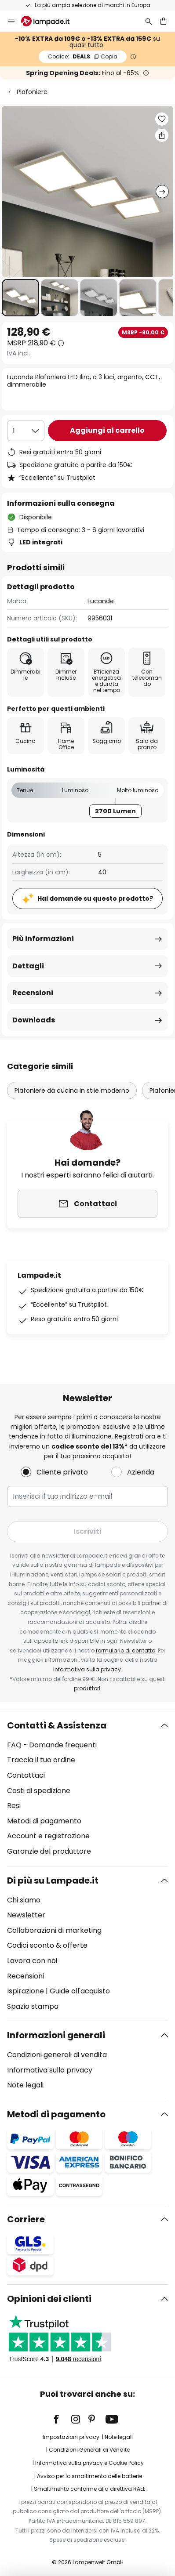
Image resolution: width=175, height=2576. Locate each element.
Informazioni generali (56, 2035)
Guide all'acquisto (80, 1991)
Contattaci (26, 1775)
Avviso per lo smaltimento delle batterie (89, 2476)
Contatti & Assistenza (56, 1725)
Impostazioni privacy (71, 2437)
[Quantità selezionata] (25, 430)
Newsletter (26, 1915)
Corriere (26, 2219)
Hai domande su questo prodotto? (95, 898)
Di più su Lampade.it (52, 1880)
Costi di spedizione (38, 1791)
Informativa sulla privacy (87, 1669)
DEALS (82, 56)
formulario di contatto (125, 1650)
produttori (87, 1688)
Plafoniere (32, 91)
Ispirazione (25, 1991)
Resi (14, 1806)
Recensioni (32, 993)
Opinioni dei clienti (49, 2299)
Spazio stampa (32, 2006)
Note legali (25, 2085)
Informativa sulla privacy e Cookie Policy (89, 2463)
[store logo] (50, 21)
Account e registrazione (48, 1836)
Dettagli (28, 966)
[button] (20, 297)
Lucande (101, 601)
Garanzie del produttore (49, 1851)
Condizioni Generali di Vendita (90, 2449)
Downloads (33, 1020)
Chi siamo (23, 1900)
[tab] (87, 1788)
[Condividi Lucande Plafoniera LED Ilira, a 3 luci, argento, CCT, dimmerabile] (161, 135)
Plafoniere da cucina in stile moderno (72, 1090)
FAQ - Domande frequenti (52, 1745)
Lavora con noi (32, 1961)
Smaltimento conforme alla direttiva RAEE (90, 2489)
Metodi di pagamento (44, 1821)
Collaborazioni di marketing (54, 1930)
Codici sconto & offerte (47, 1945)
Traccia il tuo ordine (41, 1760)
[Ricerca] (149, 21)
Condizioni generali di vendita (57, 2055)
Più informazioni (43, 939)
